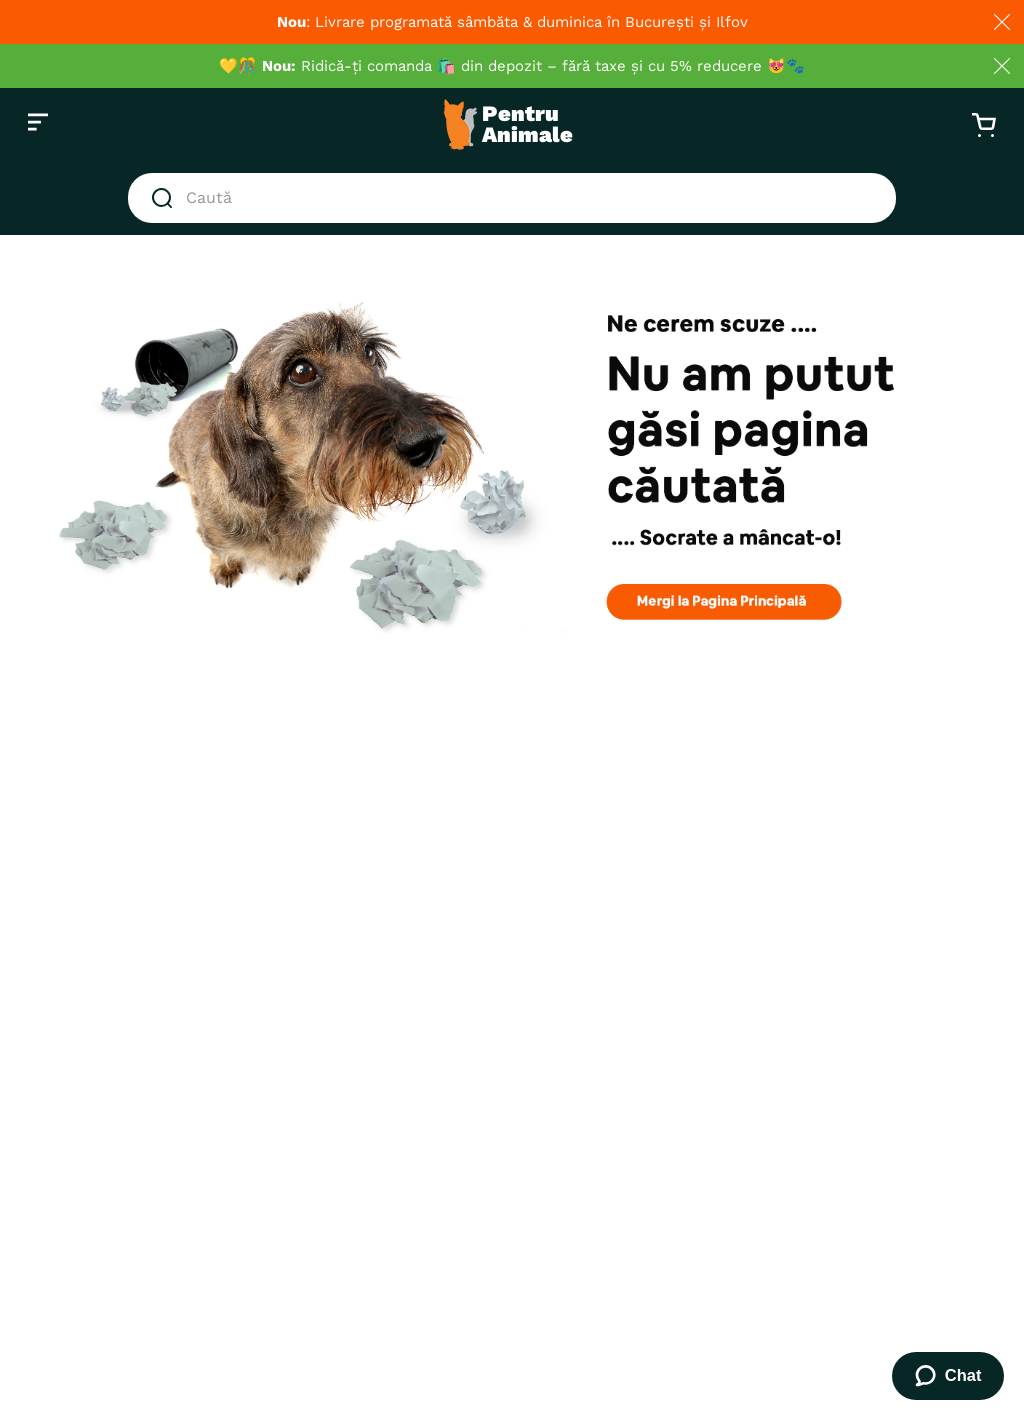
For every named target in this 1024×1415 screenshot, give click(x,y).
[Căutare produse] (166, 198)
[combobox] (512, 198)
